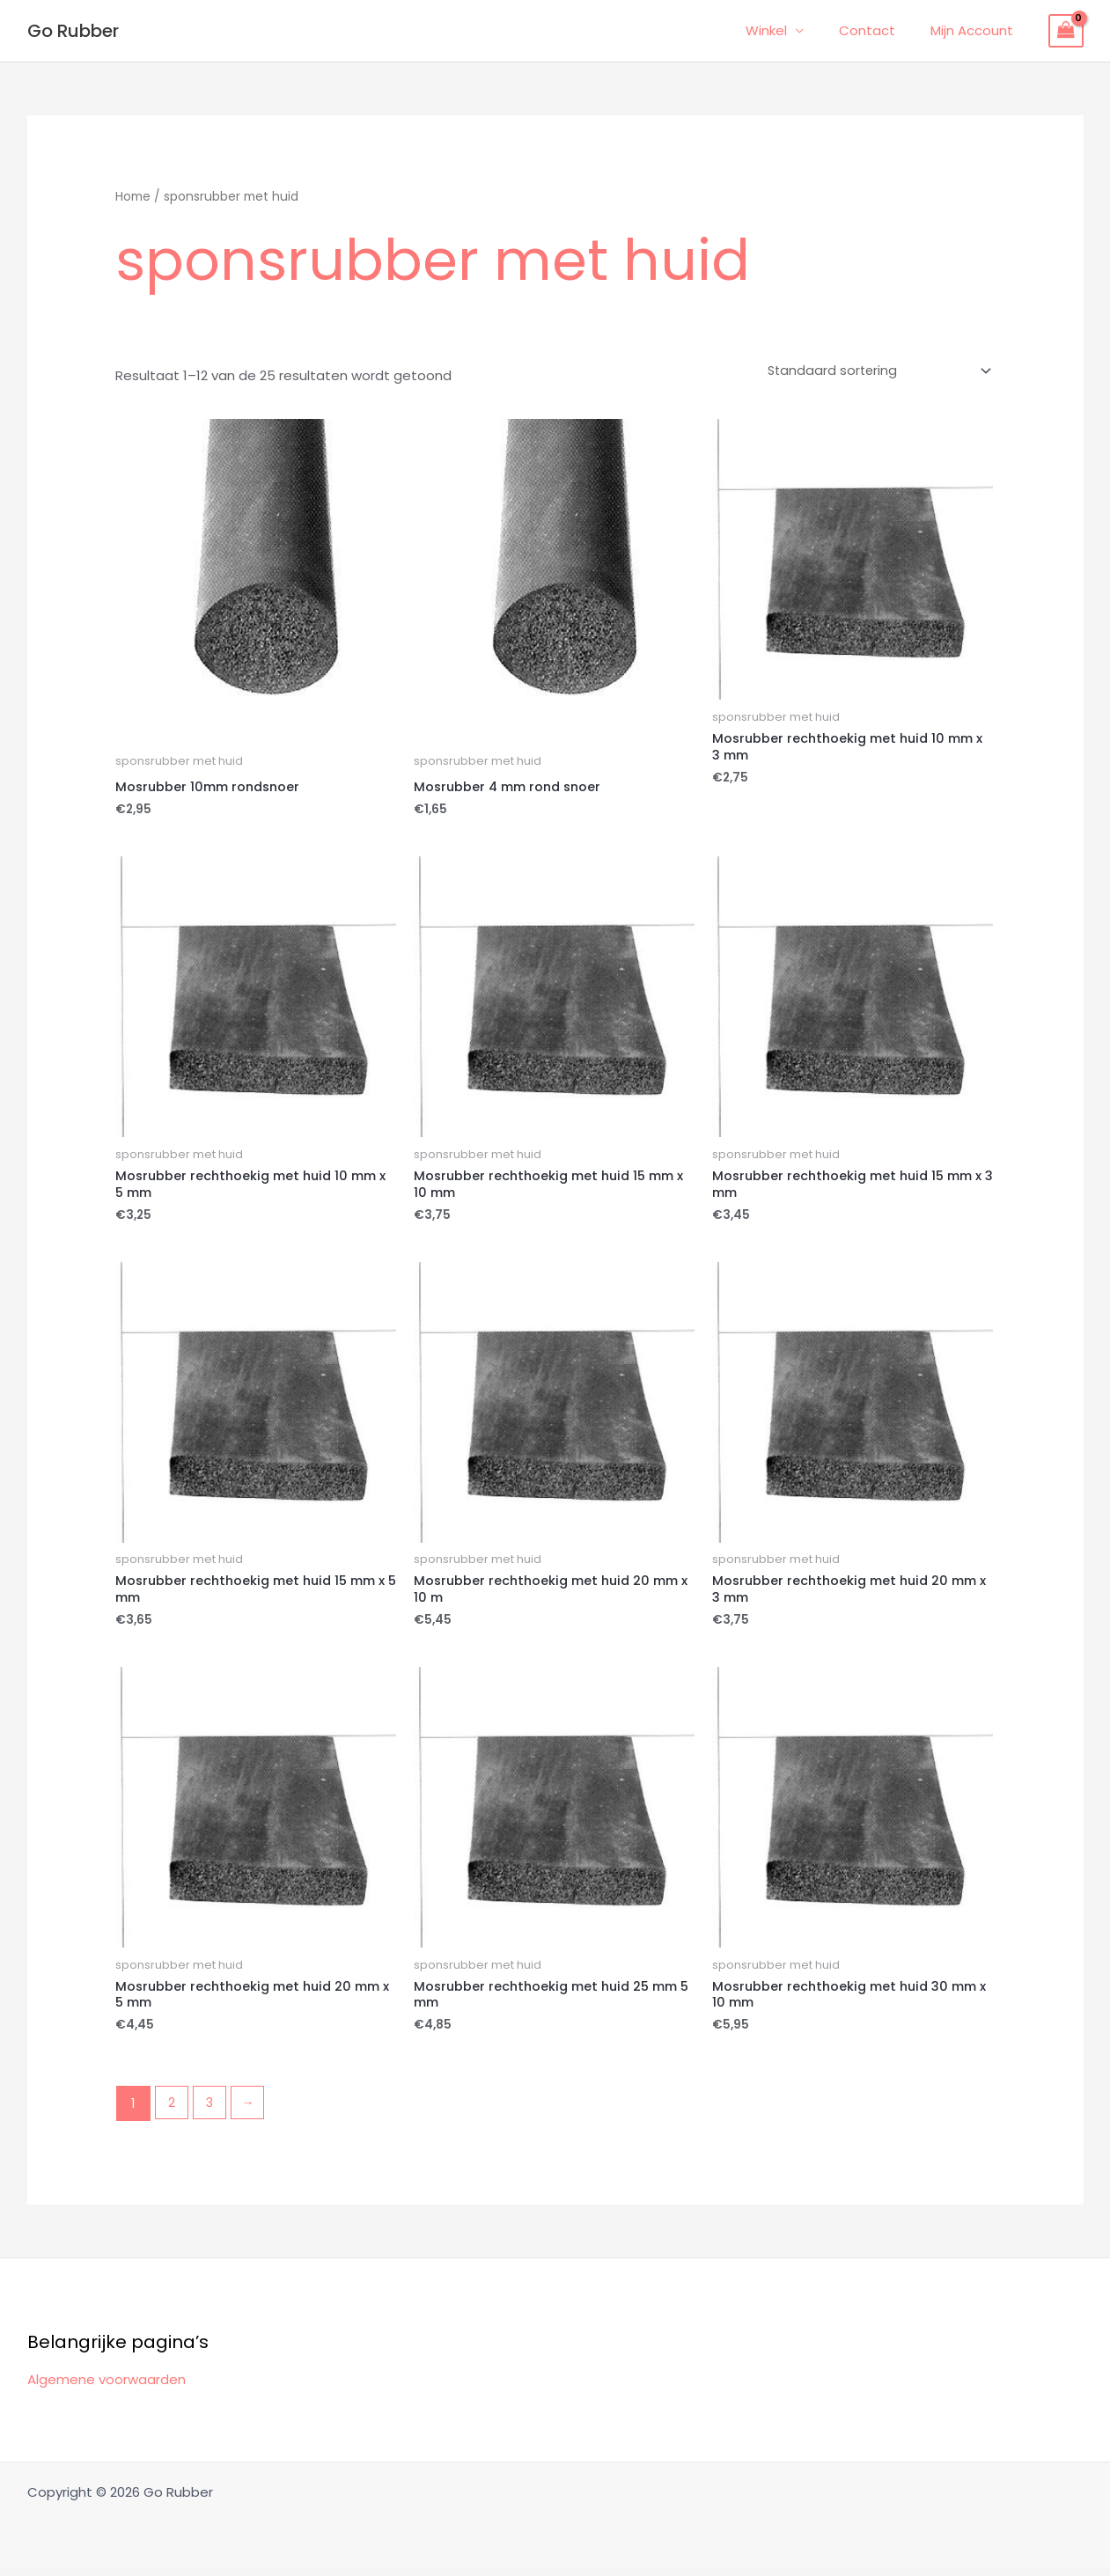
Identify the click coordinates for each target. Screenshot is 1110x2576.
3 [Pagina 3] (212, 2111)
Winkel (788, 30)
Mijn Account (976, 30)
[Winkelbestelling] (873, 371)
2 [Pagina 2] (172, 2111)
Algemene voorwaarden (106, 2386)
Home (133, 196)
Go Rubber (73, 30)
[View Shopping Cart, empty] (1066, 31)
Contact (880, 30)
